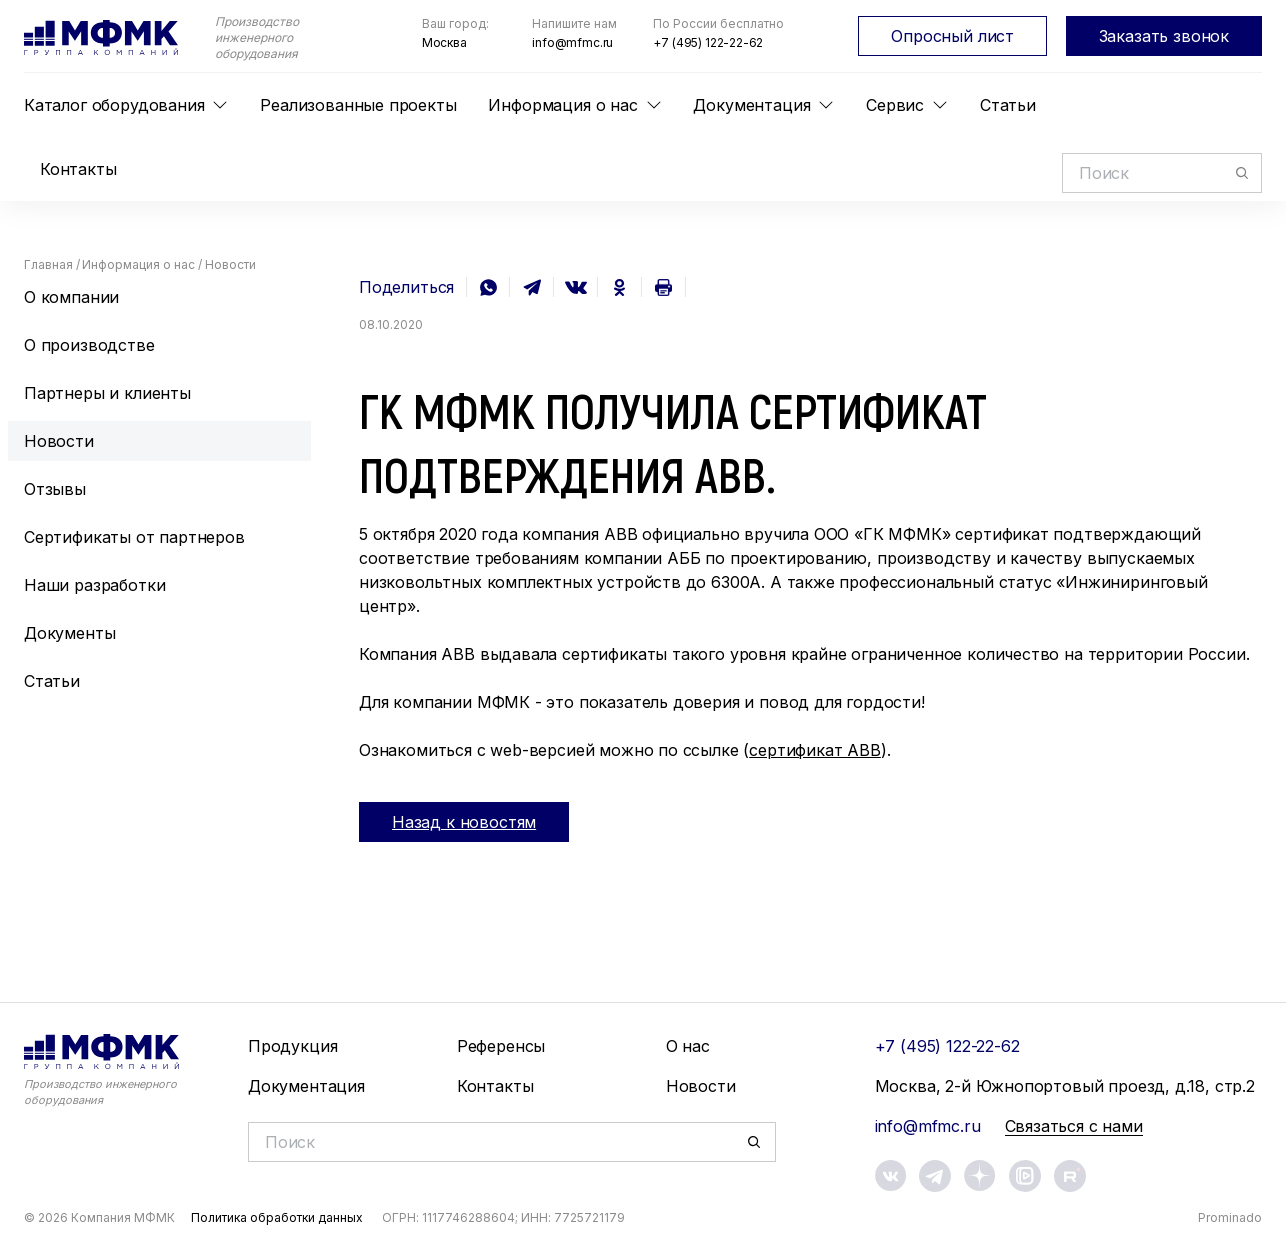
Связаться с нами (1074, 1126)
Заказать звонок (1164, 36)
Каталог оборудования (114, 105)
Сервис (895, 105)
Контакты (78, 169)
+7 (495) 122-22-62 (708, 42)
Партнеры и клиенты (107, 393)
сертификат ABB (815, 750)
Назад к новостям (464, 822)
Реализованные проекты (358, 105)
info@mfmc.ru (572, 42)
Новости (59, 441)
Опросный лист (952, 36)
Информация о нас (562, 105)
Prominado (1230, 1217)
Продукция (292, 1046)
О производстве (89, 345)
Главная (48, 264)
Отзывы (55, 489)
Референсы (501, 1046)
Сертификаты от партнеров (134, 537)
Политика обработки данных (277, 1217)
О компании (71, 297)
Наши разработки (94, 585)
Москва (444, 42)
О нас (688, 1046)
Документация (751, 105)
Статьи (1008, 105)
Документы (69, 633)
